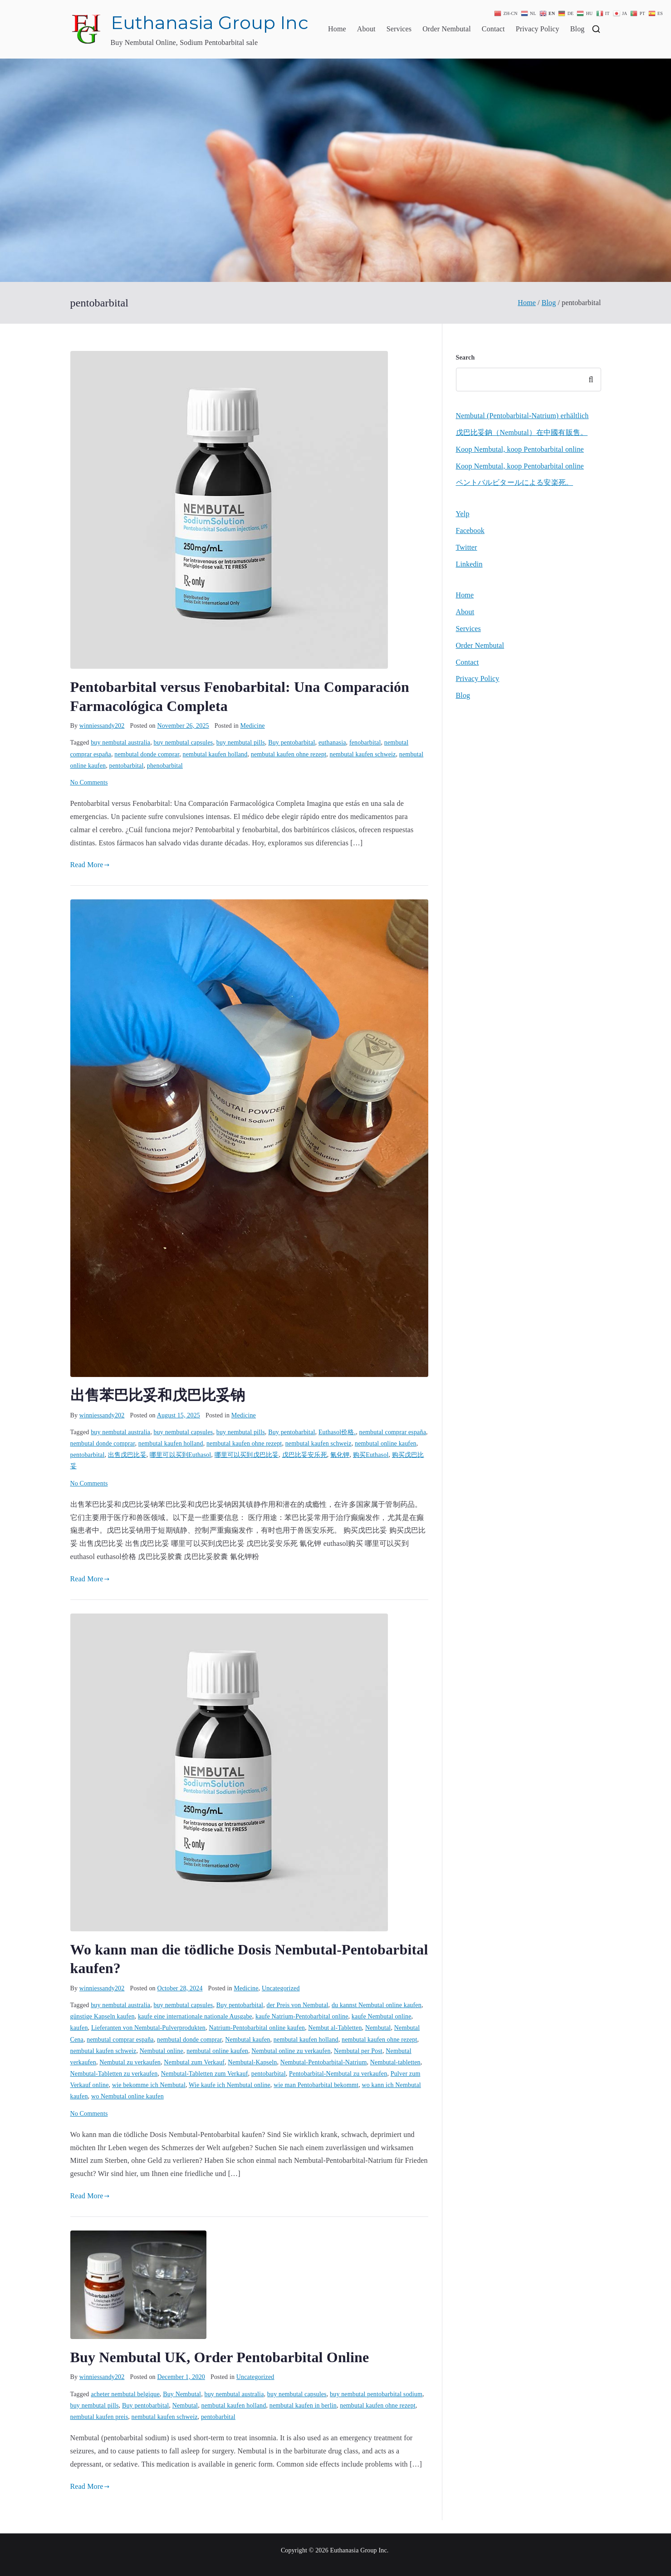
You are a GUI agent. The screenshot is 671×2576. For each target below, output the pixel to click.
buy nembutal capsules (183, 742)
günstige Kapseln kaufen (102, 2016)
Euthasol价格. (337, 1432)
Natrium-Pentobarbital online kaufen (257, 2027)
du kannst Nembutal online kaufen (376, 2005)
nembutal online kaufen (385, 1443)
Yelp (463, 514)
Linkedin (469, 564)
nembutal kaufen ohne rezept (288, 754)
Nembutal (378, 2027)
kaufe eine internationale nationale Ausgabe (195, 2016)
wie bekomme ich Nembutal (149, 2085)
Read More (90, 865)
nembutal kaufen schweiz (363, 754)
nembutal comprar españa (392, 1432)
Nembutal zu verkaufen (130, 2062)
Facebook (470, 530)
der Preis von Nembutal (297, 2005)
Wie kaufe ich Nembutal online (229, 2085)
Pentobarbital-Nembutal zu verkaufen (338, 2073)
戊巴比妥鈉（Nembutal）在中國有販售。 (522, 432)
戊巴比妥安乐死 (304, 1454)
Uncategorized (281, 1988)
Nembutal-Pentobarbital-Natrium (323, 2062)
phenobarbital (165, 765)
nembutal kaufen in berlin (303, 2405)
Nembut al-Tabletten (335, 2027)
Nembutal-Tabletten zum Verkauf (204, 2073)
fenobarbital (365, 742)
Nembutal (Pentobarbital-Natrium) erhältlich (522, 415)
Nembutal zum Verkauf (194, 2062)
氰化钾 (339, 1454)
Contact (493, 29)
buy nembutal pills (240, 742)
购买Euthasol (371, 1454)
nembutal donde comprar (146, 754)
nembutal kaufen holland (215, 754)
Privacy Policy (537, 29)
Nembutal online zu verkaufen (290, 2051)
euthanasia (332, 742)
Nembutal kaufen (247, 2039)
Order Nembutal (446, 29)
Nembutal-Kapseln (252, 2062)
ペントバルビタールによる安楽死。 (514, 482)
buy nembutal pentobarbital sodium (376, 2394)
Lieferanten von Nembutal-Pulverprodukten (148, 2027)
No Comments (89, 782)
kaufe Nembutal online (381, 2016)
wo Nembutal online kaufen (127, 2096)
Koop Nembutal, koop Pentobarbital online (520, 449)
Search (465, 357)
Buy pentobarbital (291, 742)
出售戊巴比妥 (127, 1454)
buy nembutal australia (120, 742)
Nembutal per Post (358, 2051)
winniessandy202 (102, 725)
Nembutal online (161, 2051)
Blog (577, 29)
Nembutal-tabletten (395, 2062)
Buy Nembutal (182, 2394)
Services (399, 29)
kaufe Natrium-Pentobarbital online (301, 2016)
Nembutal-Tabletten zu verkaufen (114, 2073)
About (366, 29)
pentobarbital (126, 765)
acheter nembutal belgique (125, 2394)
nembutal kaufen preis (99, 2416)
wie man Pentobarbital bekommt (316, 2085)
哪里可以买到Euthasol (180, 1454)
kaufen (79, 2027)
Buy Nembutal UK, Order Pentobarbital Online (219, 2357)
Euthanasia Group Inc (210, 22)
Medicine (252, 725)
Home (337, 29)
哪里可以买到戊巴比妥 (247, 1454)
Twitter (466, 547)
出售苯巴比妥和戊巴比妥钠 (157, 1395)
